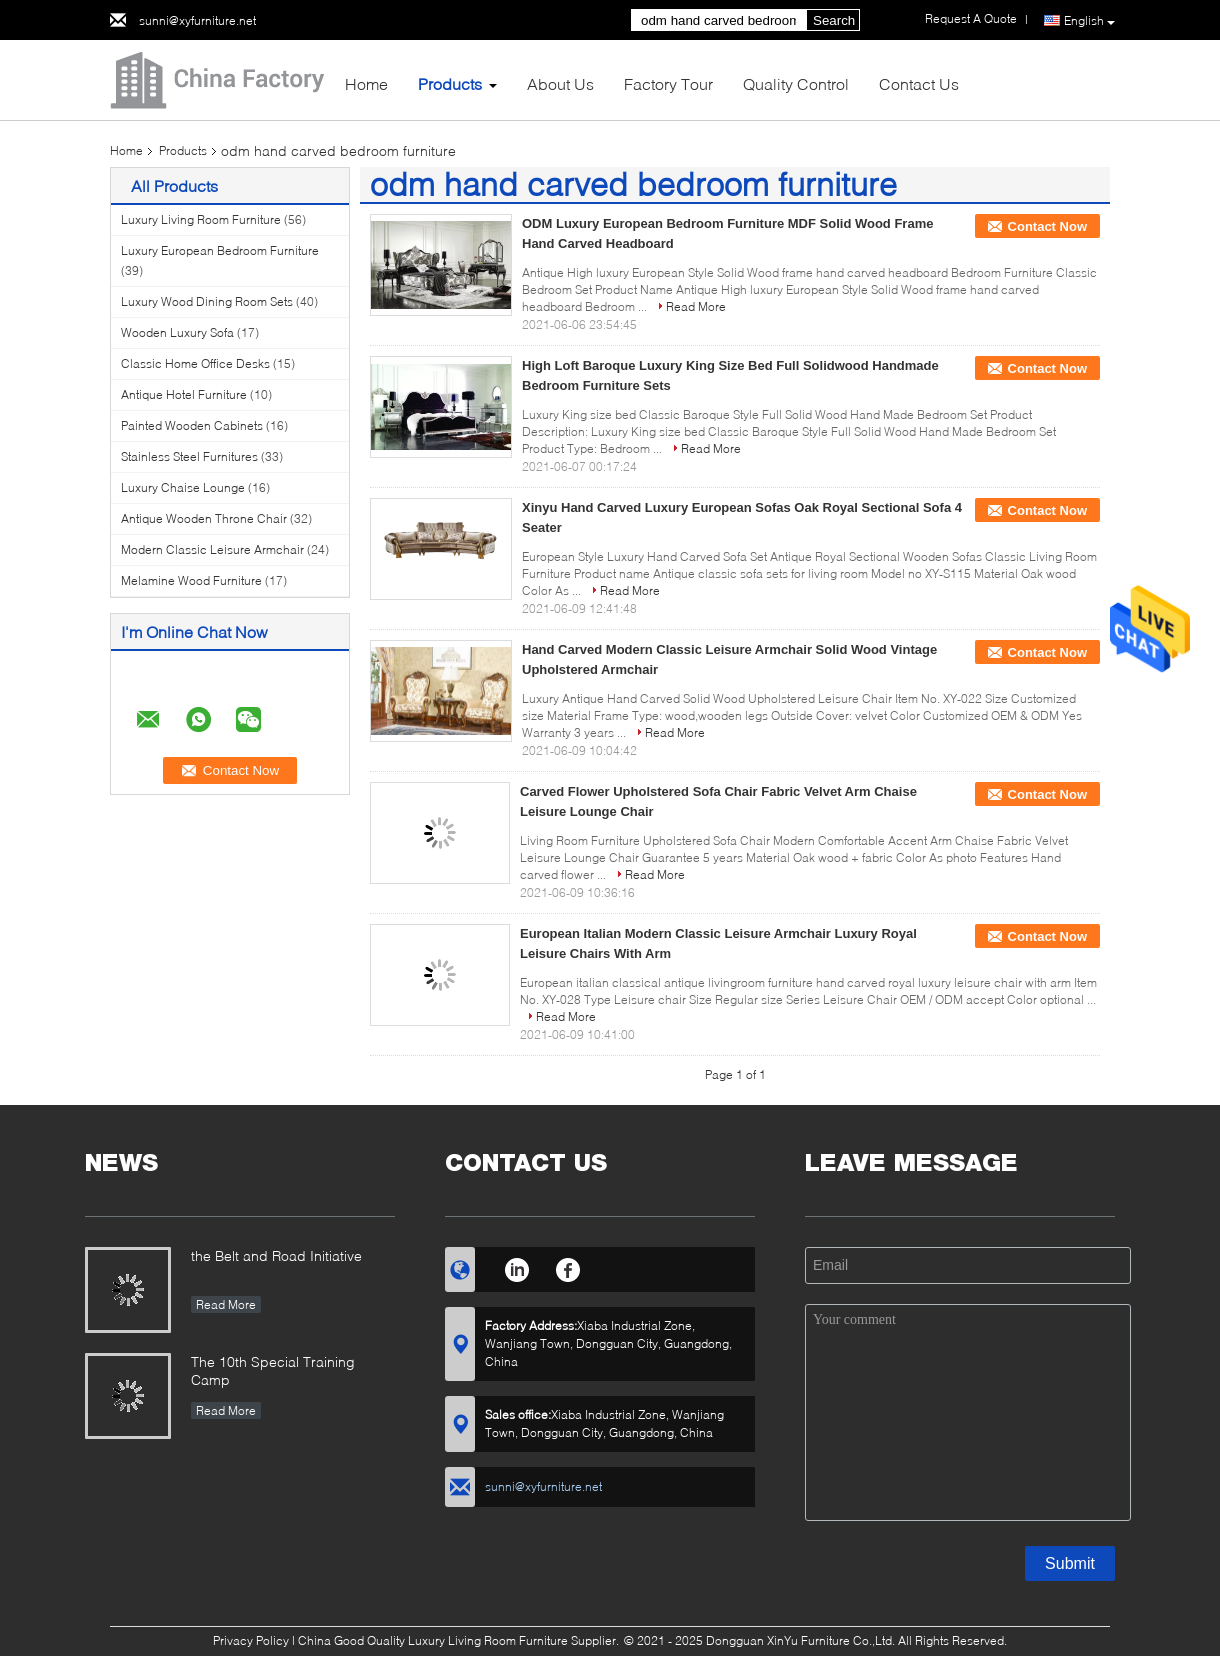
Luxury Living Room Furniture (201, 219)
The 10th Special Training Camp (273, 1370)
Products (450, 83)
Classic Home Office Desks (195, 363)
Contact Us (919, 83)
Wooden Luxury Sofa (177, 332)
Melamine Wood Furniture (191, 580)
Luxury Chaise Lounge (183, 487)
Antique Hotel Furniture (184, 394)
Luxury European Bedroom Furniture (220, 250)
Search (834, 20)
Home (366, 83)
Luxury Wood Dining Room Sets (207, 301)
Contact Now (1047, 226)
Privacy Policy (251, 1640)
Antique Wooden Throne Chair (204, 518)
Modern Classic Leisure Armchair (212, 549)
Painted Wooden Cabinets (192, 425)
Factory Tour (668, 83)
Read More (696, 306)
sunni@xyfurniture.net (197, 20)
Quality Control (796, 83)
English (1089, 21)
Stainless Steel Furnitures (189, 456)
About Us (560, 83)
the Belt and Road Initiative (276, 1255)
